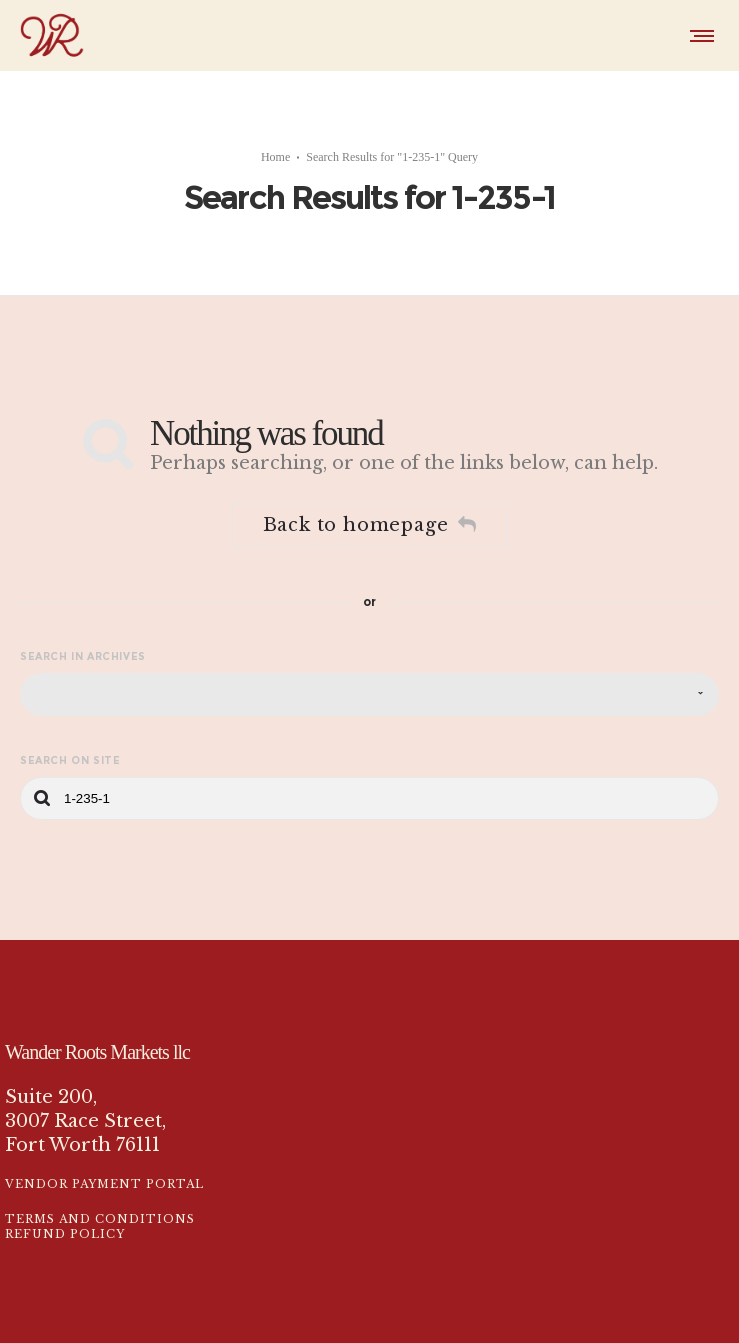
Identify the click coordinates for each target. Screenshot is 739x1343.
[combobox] (369, 675)
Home (275, 147)
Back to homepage (370, 506)
